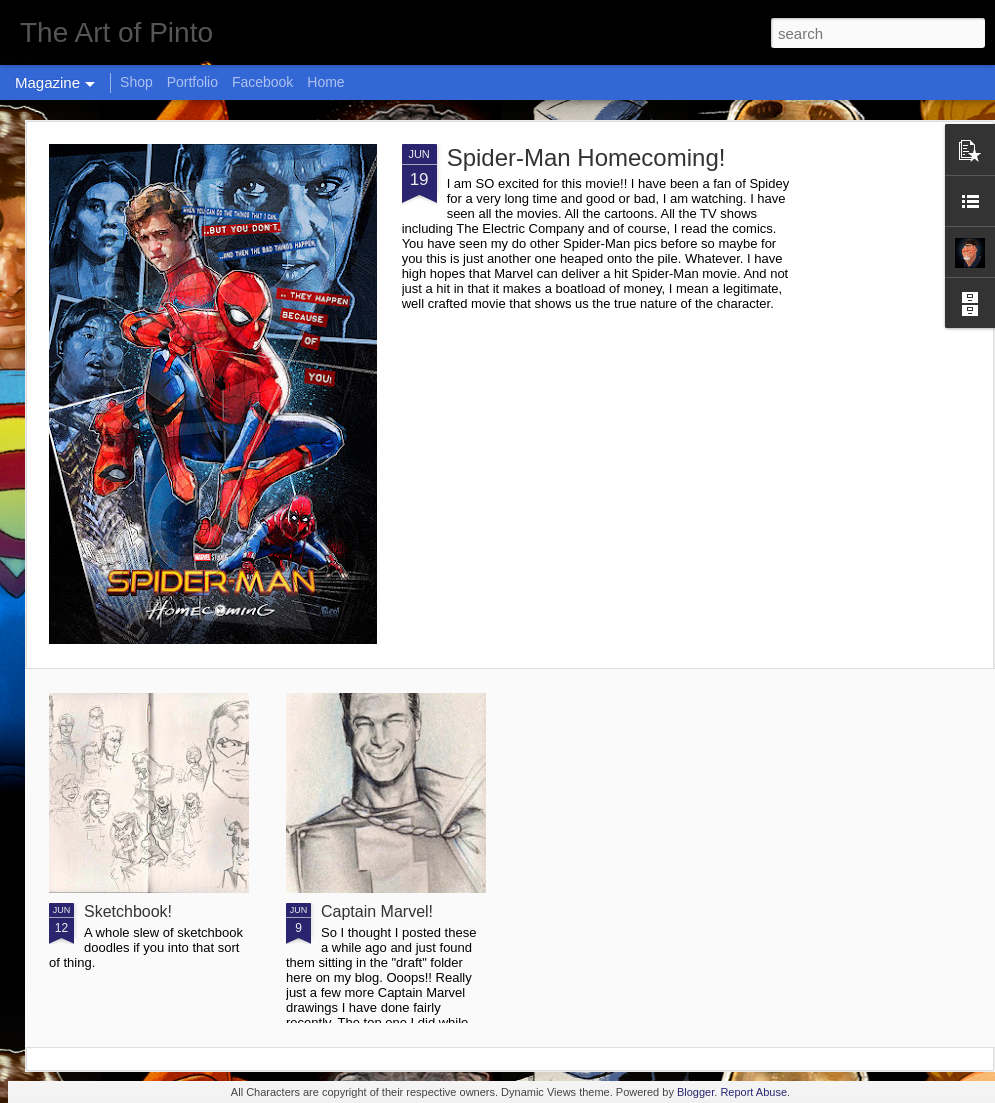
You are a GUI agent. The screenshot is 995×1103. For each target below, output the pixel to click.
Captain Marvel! (377, 911)
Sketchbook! (128, 911)
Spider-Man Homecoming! (586, 157)
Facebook (262, 82)
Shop (136, 82)
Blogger (695, 1092)
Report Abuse (753, 1092)
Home (325, 82)
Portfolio (192, 82)
